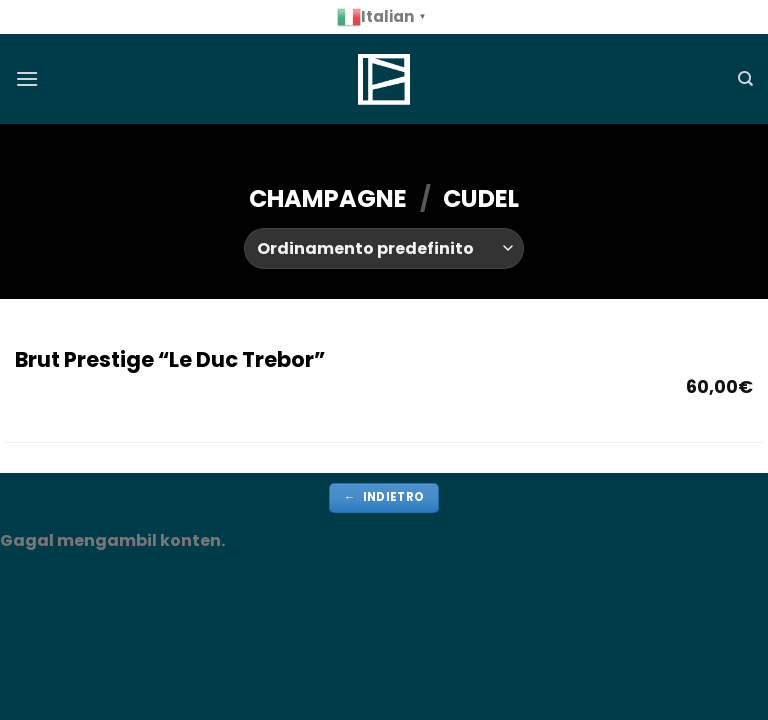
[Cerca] (745, 79)
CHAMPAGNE (328, 198)
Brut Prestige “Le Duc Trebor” (170, 359)
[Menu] (27, 78)
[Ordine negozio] (383, 248)
